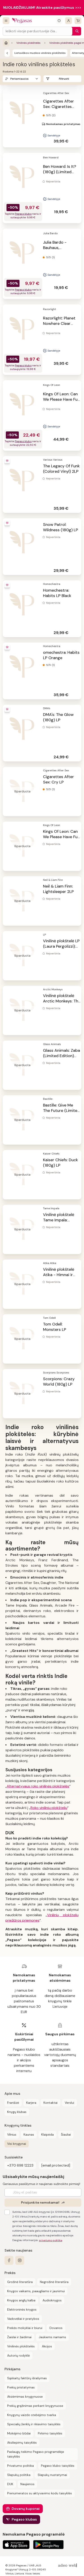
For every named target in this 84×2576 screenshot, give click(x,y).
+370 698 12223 (20, 2165)
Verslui (69, 2103)
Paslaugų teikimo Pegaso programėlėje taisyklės (35, 2454)
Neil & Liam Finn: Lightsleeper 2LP (58, 888)
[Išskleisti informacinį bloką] (59, 20)
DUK (10, 2484)
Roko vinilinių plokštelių (48, 1807)
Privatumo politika (20, 2466)
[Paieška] (76, 31)
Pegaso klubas (24, 2519)
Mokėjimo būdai (19, 2433)
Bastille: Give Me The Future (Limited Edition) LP (61, 1110)
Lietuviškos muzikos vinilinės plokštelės (40, 53)
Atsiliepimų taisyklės (22, 2442)
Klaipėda (47, 2134)
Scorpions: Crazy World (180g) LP (59, 1381)
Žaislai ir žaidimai (19, 2337)
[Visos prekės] (6, 20)
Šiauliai (66, 2134)
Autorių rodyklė (18, 2355)
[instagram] (19, 2260)
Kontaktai (50, 2103)
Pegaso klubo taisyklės (57, 2466)
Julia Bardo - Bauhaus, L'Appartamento (58, 248)
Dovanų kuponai (26, 2508)
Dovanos (56, 2328)
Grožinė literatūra (20, 2282)
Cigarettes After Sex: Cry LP (58, 779)
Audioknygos (52, 2300)
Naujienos (27, 2484)
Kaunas (29, 2134)
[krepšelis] (78, 20)
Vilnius (11, 2134)
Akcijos (47, 2346)
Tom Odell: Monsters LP (54, 1326)
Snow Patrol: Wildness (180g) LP (60, 527)
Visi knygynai (16, 2144)
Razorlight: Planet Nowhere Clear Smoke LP (59, 323)
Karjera (31, 2103)
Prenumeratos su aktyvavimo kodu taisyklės (39, 2493)
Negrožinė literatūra (54, 2282)
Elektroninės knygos (22, 2309)
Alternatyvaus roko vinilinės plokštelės (38, 1786)
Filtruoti (64, 79)
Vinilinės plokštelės (28, 43)
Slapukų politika (18, 2475)
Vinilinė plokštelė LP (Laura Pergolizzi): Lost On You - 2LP (61, 946)
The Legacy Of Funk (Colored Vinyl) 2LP (61, 468)
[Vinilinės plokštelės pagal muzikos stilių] (7, 53)
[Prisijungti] (68, 20)
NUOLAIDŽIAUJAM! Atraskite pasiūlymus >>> (42, 7)
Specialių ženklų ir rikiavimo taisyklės (33, 2424)
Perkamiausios (19, 79)
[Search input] (37, 31)
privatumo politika (50, 2240)
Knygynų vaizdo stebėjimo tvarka (31, 2415)
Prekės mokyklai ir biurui (24, 2328)
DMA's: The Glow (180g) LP (58, 717)
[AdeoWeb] (68, 2565)
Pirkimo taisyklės (50, 2433)
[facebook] (8, 2260)
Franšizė (13, 2103)
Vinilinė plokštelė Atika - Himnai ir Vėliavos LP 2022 (58, 1275)
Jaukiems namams (52, 2337)
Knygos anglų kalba (21, 2300)
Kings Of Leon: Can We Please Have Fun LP (61, 399)
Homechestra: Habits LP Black (57, 593)
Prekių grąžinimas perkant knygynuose (35, 2406)
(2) (53, 115)
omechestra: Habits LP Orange (61, 655)
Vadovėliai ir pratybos (23, 2319)
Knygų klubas (16, 2112)
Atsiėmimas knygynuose (25, 2396)
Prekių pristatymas (21, 2387)
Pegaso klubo (23, 214)
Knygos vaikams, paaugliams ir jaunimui (36, 2291)
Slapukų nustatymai (52, 2475)
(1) (53, 257)
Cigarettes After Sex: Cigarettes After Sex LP (58, 106)
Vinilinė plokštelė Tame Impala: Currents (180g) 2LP (61, 1220)
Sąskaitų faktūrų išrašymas (27, 2378)
